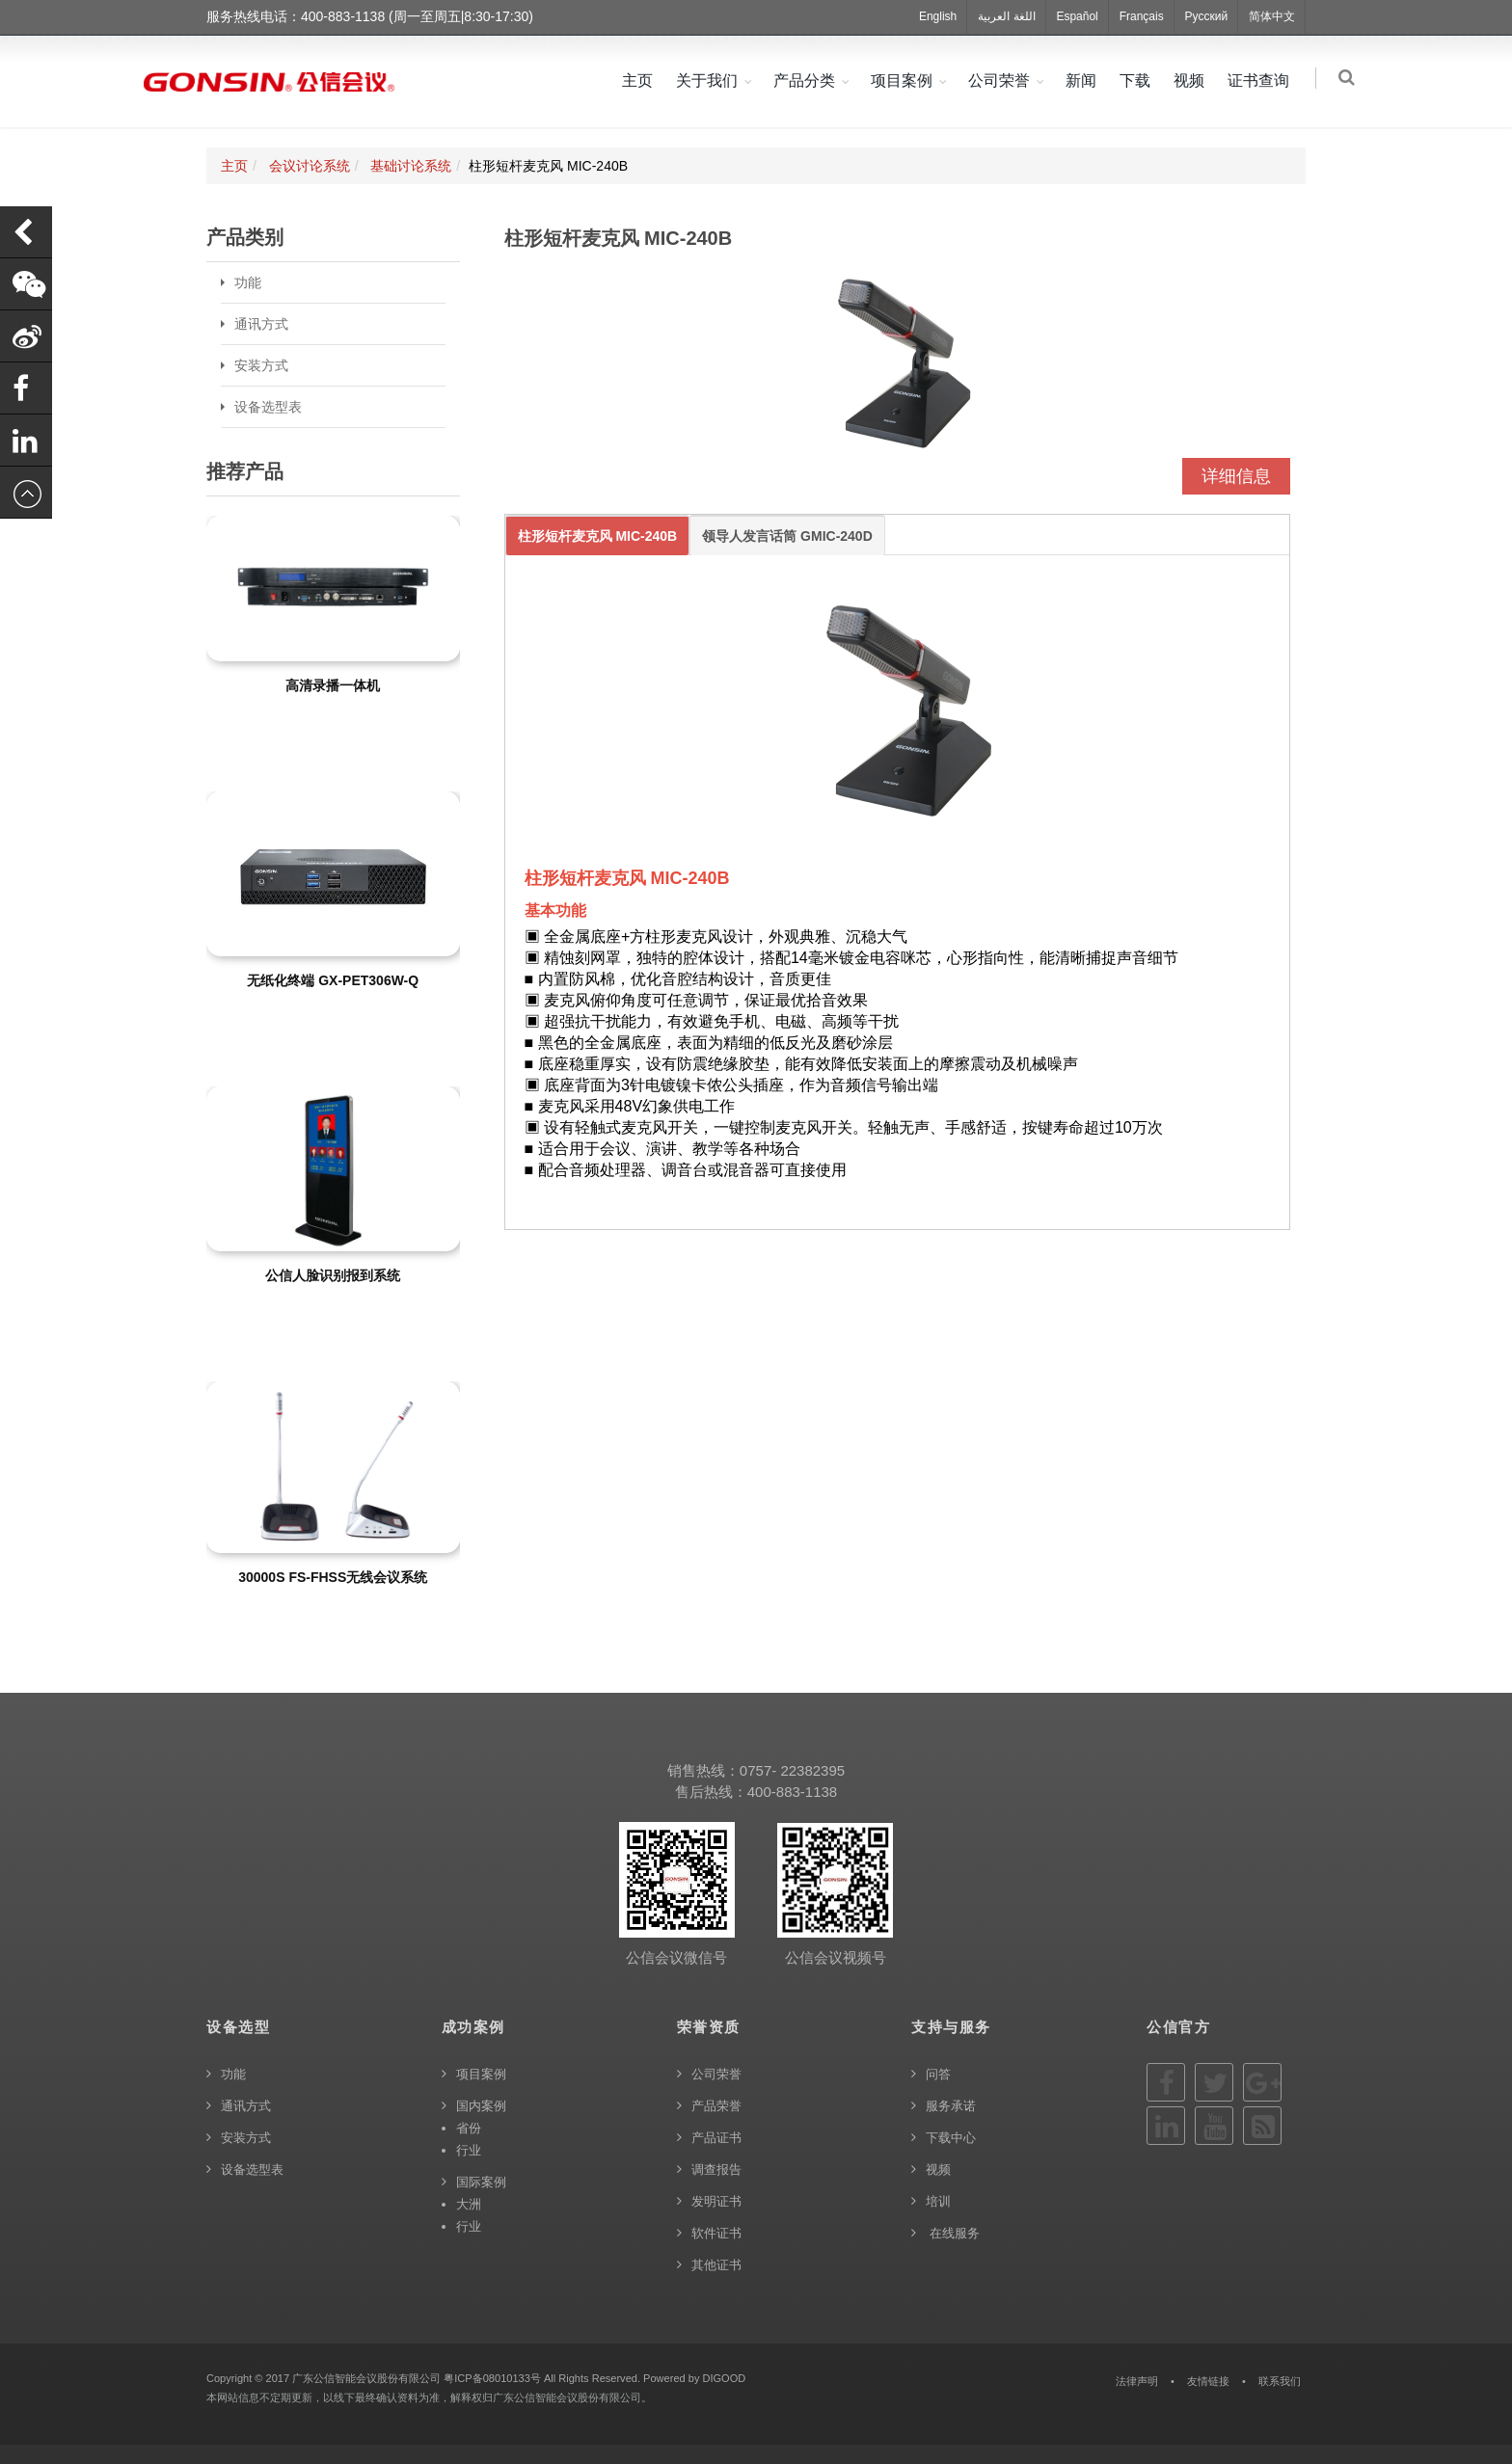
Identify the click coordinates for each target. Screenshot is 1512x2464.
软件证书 (716, 2233)
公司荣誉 (1002, 80)
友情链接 (1208, 2381)
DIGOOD (723, 2378)
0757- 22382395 (792, 1770)
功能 (247, 282)
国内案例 (481, 2106)
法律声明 (1137, 2381)
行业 (468, 2150)
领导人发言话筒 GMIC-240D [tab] (787, 536)
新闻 (1083, 80)
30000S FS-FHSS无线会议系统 (332, 1577)
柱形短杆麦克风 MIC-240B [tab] (598, 536)
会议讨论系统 (309, 166)
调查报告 (716, 2169)
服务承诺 (951, 2106)
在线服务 (953, 2233)
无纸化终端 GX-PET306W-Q (332, 980)
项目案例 (904, 80)
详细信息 (1236, 476)
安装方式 (261, 365)
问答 (938, 2074)
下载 (1137, 80)
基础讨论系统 (410, 166)
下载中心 (951, 2137)
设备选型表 (268, 407)
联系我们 (1279, 2381)
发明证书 (716, 2201)
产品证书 (716, 2137)
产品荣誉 (716, 2106)
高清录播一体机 (332, 685)
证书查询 (1261, 80)
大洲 (468, 2204)
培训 (938, 2201)
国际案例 (481, 2182)
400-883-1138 (792, 1791)
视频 (1191, 80)
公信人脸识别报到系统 (332, 1275)
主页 (640, 80)
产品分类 (807, 80)
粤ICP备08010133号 (492, 2378)
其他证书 (716, 2265)
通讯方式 (261, 324)
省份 (468, 2128)
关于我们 (710, 80)
